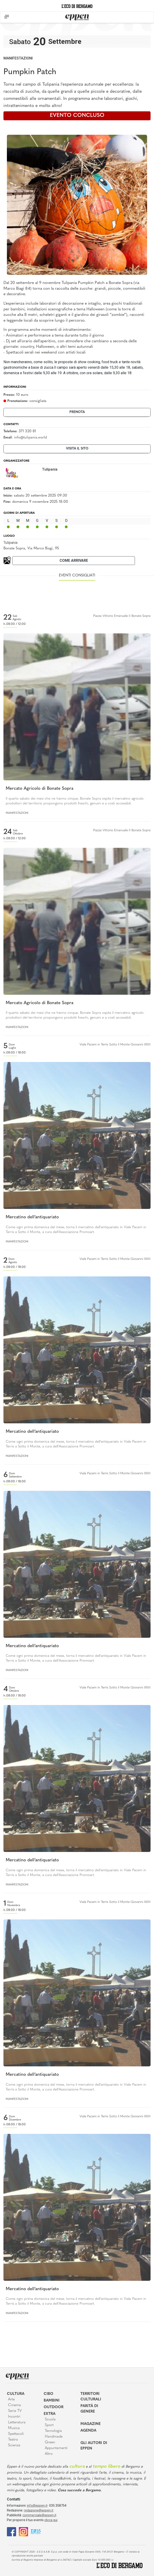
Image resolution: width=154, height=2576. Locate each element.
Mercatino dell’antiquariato (32, 1217)
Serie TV (15, 2411)
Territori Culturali (90, 2396)
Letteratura (17, 2422)
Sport (49, 2425)
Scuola (50, 2419)
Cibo (48, 2394)
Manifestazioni (18, 58)
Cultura (15, 2394)
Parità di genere (89, 2408)
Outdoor (53, 2407)
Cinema (14, 2405)
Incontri (14, 2417)
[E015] (36, 2531)
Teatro (13, 2439)
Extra (49, 2414)
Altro (49, 2454)
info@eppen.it (37, 2505)
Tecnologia (53, 2431)
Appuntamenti (56, 2448)
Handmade (54, 2436)
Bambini (52, 2400)
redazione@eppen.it (38, 2510)
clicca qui (50, 2520)
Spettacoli (16, 2434)
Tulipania (10, 542)
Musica (14, 2428)
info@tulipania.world (30, 437)
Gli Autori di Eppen (93, 2445)
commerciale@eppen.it (39, 2515)
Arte (11, 2399)
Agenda (88, 2431)
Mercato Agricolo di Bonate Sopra (39, 789)
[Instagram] (23, 2531)
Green (50, 2442)
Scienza (14, 2445)
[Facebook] (11, 2531)
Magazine (90, 2424)
